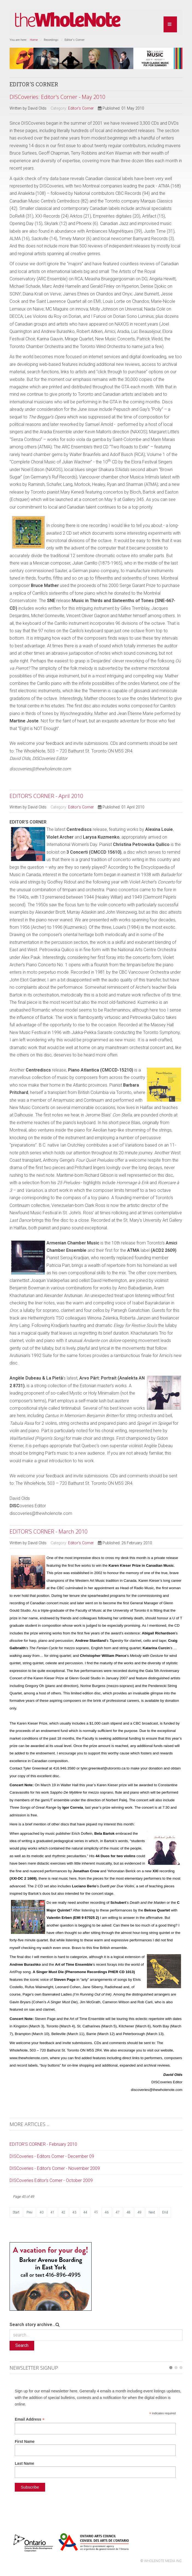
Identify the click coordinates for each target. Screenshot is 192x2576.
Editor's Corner (81, 108)
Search (21, 2345)
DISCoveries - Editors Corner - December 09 (52, 2156)
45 (96, 2212)
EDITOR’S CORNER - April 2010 (46, 796)
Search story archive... (33, 2324)
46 (107, 2212)
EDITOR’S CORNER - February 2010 (43, 2144)
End (165, 2212)
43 (74, 2212)
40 (41, 2212)
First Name (24, 2441)
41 (52, 2212)
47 (118, 2212)
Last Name (24, 2463)
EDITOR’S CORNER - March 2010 (49, 1531)
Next (152, 2212)
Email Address (30, 2419)
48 (128, 2212)
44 (85, 2212)
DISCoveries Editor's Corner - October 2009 (51, 2180)
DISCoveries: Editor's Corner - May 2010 (57, 97)
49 (139, 2212)
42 (63, 2212)
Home (34, 40)
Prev (30, 2212)
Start (16, 2212)
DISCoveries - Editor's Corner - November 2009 (55, 2168)
